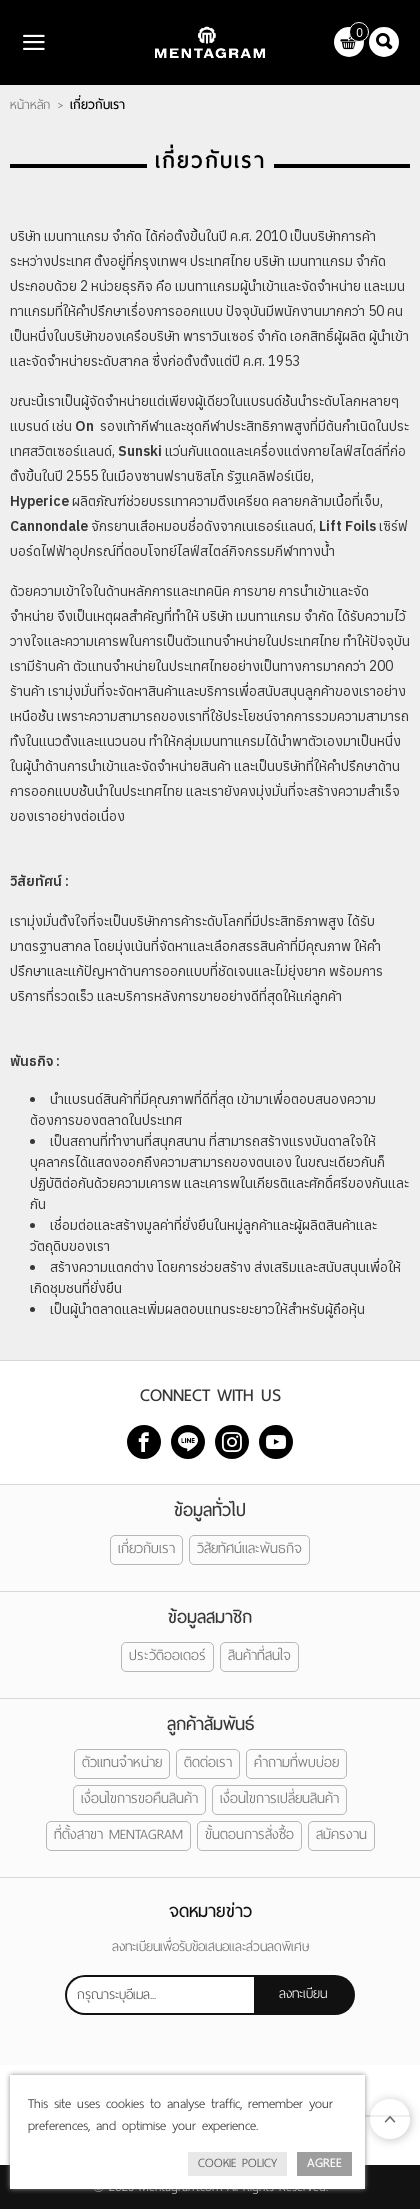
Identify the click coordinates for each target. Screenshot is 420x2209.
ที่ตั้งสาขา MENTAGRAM (118, 1834)
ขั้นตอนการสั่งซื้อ (249, 1834)
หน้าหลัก (30, 105)
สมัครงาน (341, 1834)
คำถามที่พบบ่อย (296, 1762)
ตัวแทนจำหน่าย (122, 1762)
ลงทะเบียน (303, 1993)
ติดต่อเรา (208, 1762)
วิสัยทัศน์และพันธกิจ (249, 1548)
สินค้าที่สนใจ (259, 1655)
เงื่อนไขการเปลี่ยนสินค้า (279, 1798)
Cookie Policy (237, 2163)
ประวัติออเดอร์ (167, 1655)
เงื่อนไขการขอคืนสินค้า (139, 1798)
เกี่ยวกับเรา (146, 1548)
